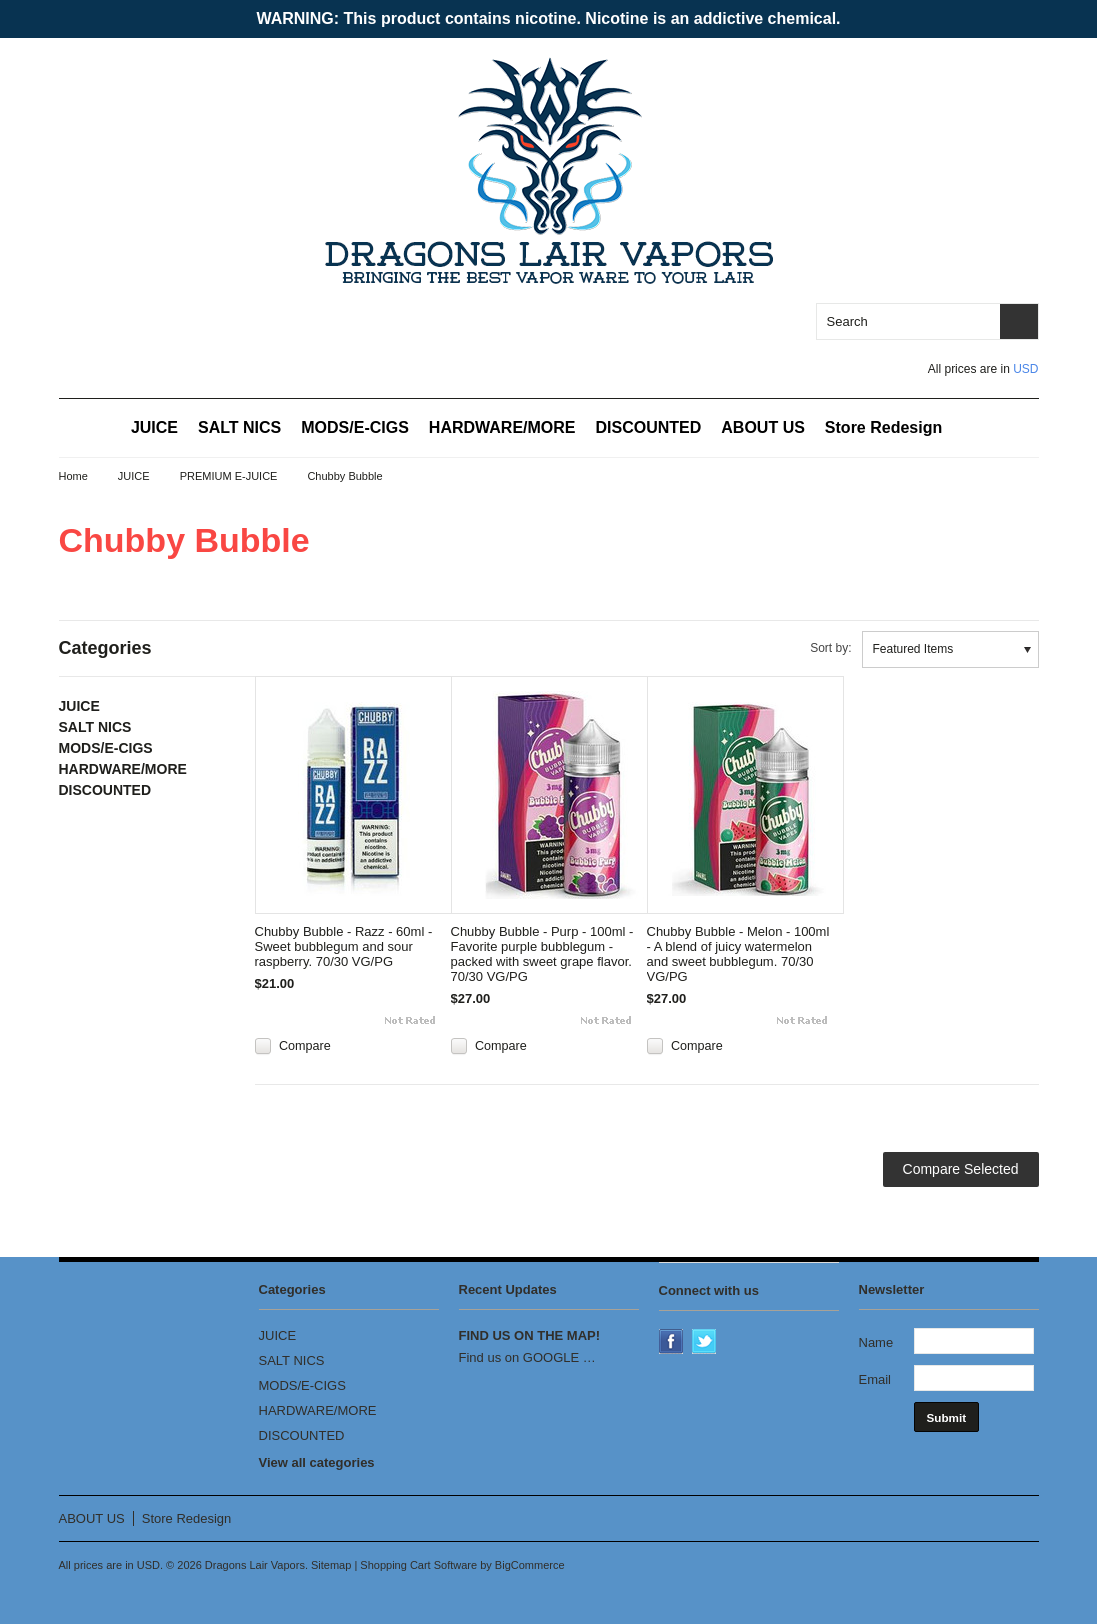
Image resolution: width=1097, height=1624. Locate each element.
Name (876, 1342)
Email (875, 1379)
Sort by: (830, 648)
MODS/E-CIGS (355, 427)
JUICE (154, 427)
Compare (305, 1046)
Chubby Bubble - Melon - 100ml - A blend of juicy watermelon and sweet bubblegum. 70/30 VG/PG (738, 954)
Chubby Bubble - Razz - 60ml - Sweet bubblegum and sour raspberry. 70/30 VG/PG (344, 946)
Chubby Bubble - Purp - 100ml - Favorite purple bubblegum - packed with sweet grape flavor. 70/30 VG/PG (542, 954)
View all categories (317, 1462)
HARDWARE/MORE (502, 427)
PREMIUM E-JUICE (229, 476)
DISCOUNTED (649, 427)
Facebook (673, 1343)
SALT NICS (239, 427)
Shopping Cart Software (418, 1565)
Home (73, 476)
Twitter (706, 1343)
